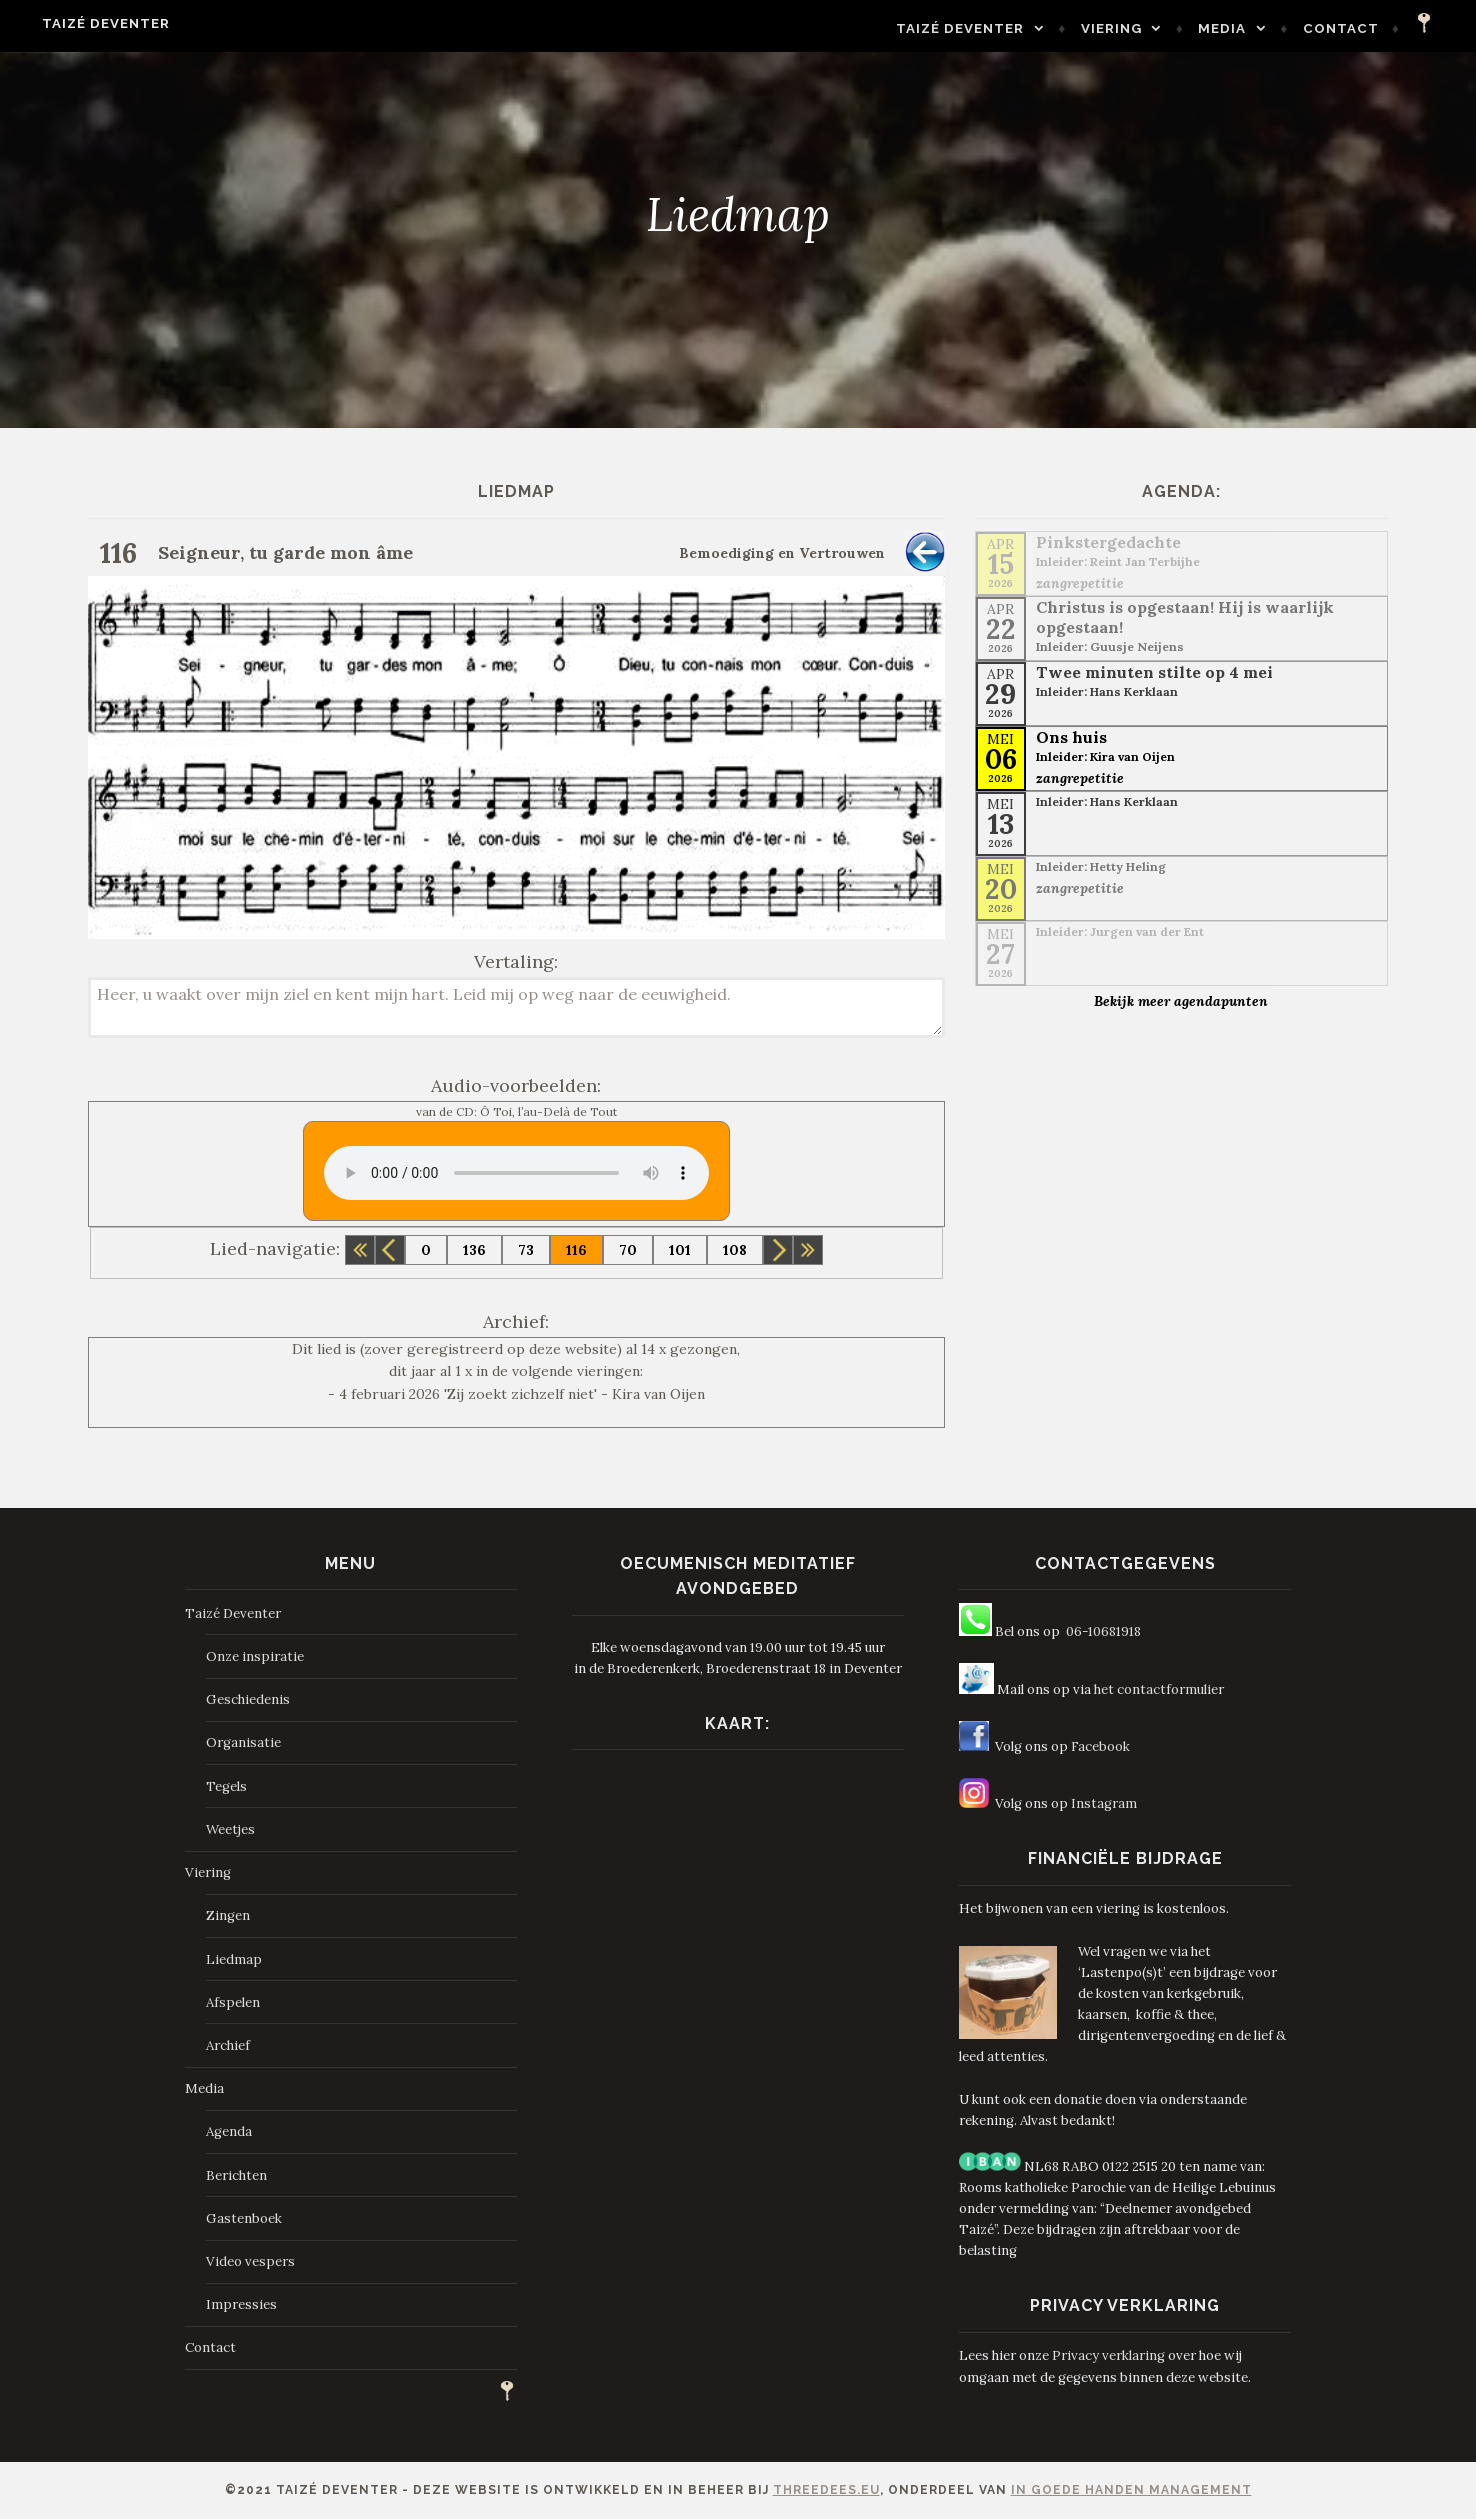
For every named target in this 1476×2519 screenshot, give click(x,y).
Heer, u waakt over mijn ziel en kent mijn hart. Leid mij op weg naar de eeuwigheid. (516, 1007)
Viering (1127, 28)
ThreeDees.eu (826, 2490)
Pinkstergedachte (1108, 542)
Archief (228, 2045)
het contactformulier (1159, 1689)
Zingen (228, 1915)
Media (1238, 28)
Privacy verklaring (1108, 2355)
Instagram (1104, 1803)
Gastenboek (244, 2218)
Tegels (226, 1786)
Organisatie (243, 1742)
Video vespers (250, 2261)
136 (474, 1250)
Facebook (1100, 1746)
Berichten (236, 2175)
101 (680, 1250)
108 (735, 1250)
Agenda (229, 2131)
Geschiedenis (248, 1699)
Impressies (241, 2304)
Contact (1357, 28)
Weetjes (230, 1829)
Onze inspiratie (255, 1656)
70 (628, 1250)
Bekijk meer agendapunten (1181, 1001)
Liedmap (234, 1959)
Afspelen (233, 2002)
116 (576, 1250)
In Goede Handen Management (1131, 2490)
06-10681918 (1103, 1631)
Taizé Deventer (90, 23)
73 (526, 1250)
